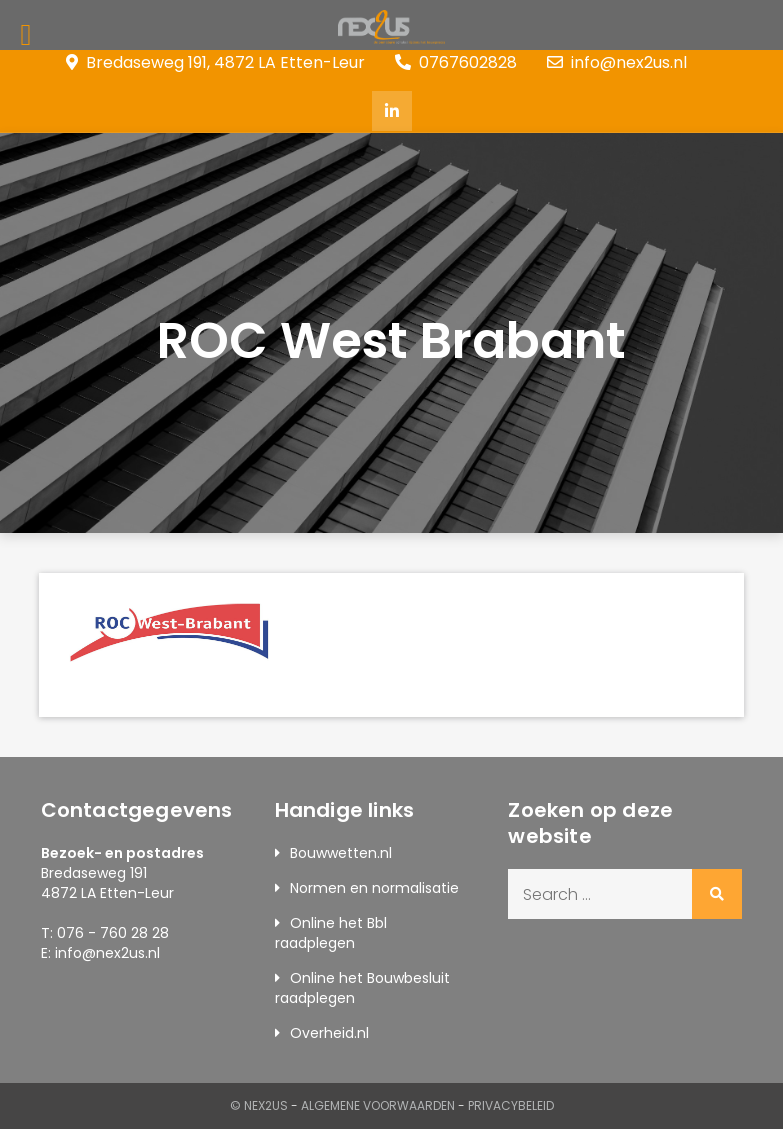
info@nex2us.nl (617, 62)
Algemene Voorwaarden (378, 1105)
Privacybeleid (511, 1105)
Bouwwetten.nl (341, 853)
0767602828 (456, 62)
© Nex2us (259, 1105)
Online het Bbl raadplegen (331, 933)
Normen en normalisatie (374, 888)
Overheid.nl (329, 1033)
